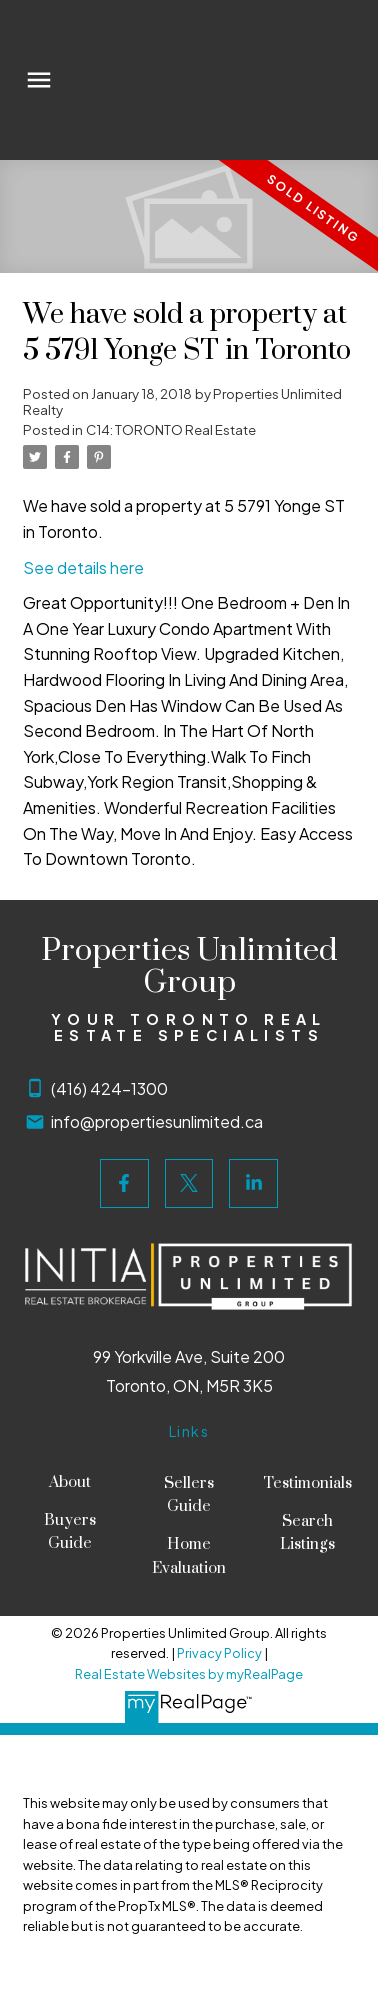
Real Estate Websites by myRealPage (189, 1674)
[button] (124, 1183)
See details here (83, 567)
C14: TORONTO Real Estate (171, 429)
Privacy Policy (219, 1653)
